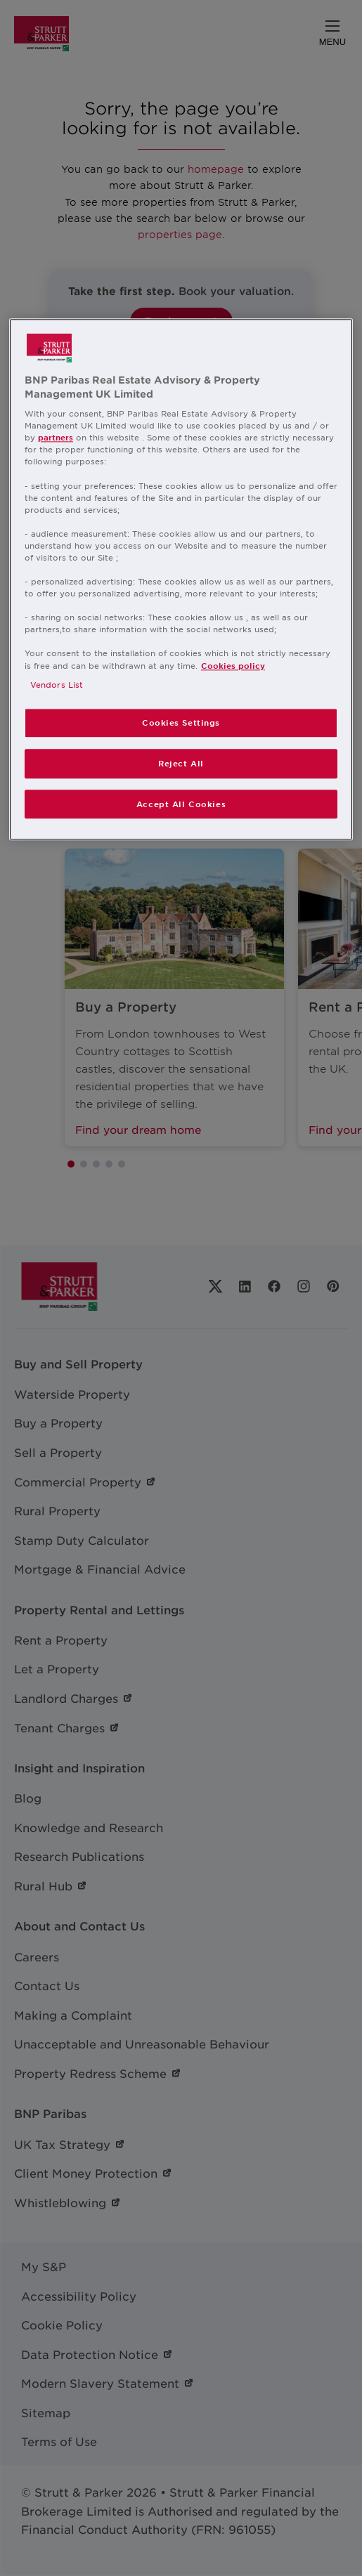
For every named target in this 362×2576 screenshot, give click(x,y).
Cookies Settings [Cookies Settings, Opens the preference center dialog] (181, 722)
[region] (181, 579)
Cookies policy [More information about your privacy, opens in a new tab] (233, 665)
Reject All (181, 763)
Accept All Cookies (181, 804)
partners (55, 438)
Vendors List (56, 684)
